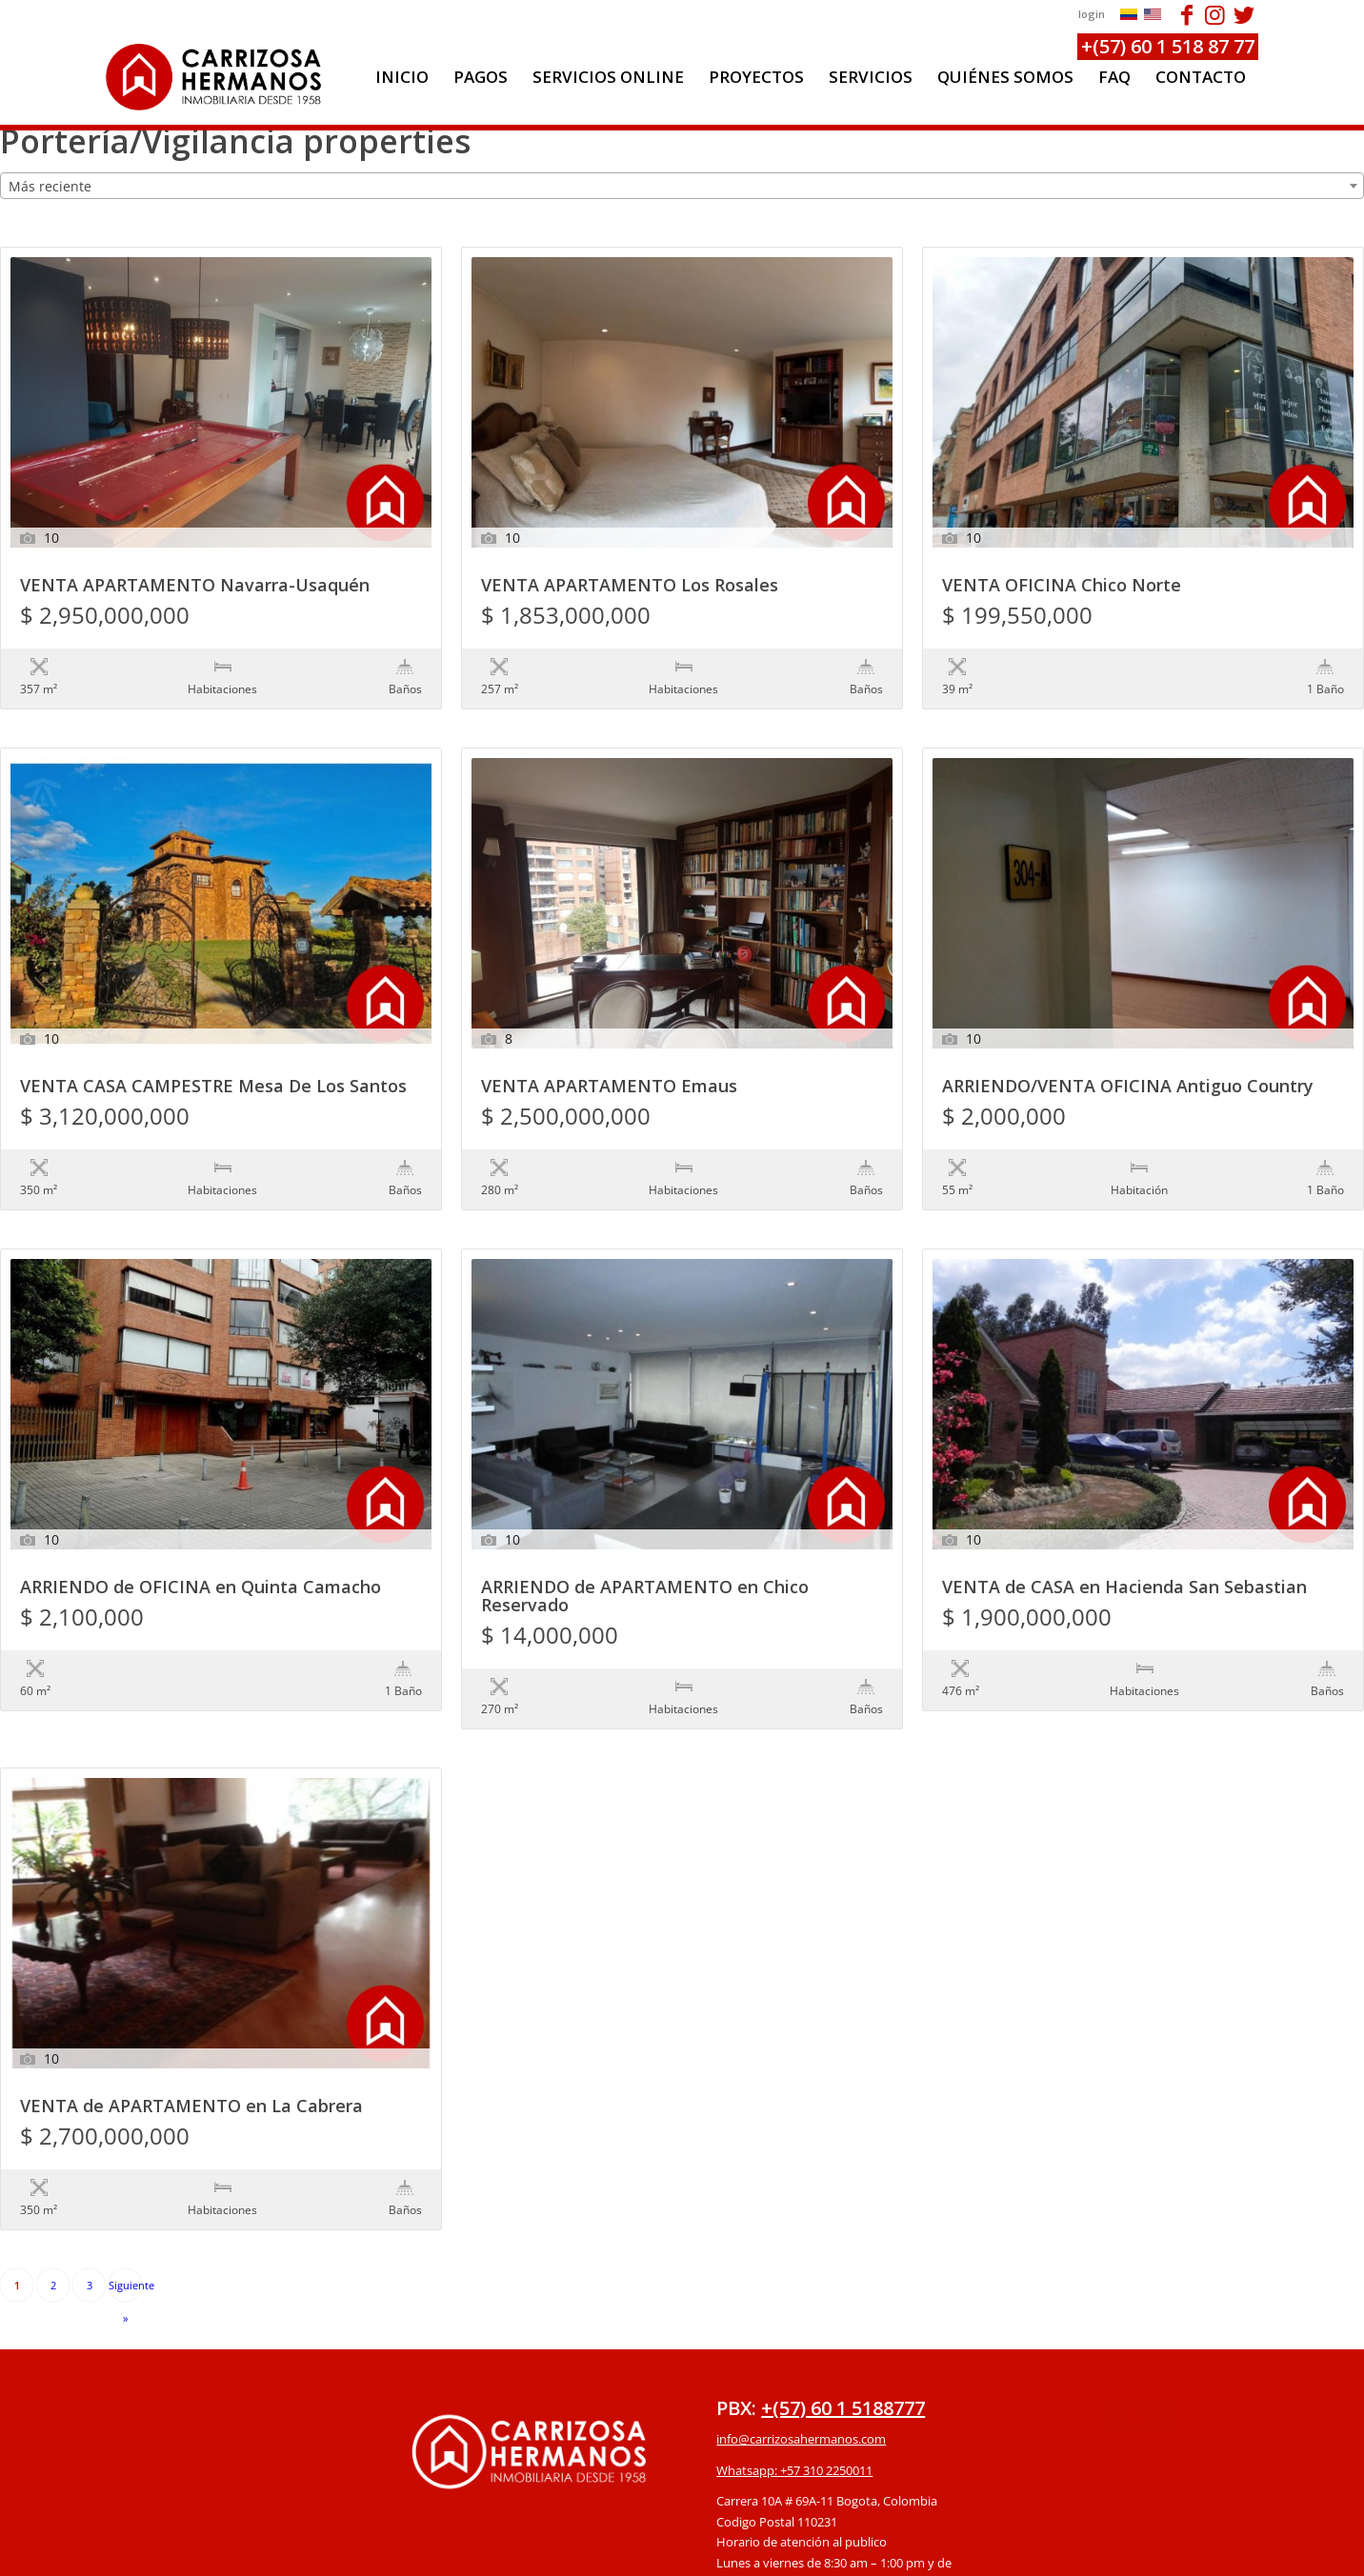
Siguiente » (125, 2134)
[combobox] (682, 185)
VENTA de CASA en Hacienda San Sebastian (1124, 1510)
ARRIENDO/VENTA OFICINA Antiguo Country (1128, 1048)
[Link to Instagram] (1215, 14)
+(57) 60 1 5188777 (843, 2252)
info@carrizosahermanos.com (801, 2282)
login (1091, 14)
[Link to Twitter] (1244, 14)
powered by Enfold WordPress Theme (791, 2552)
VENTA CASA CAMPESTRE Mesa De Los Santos (213, 1048)
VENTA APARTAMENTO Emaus (609, 1048)
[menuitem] (402, 77)
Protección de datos (773, 2457)
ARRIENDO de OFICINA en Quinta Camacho (200, 1510)
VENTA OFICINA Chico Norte (1061, 586)
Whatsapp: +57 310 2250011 (794, 2314)
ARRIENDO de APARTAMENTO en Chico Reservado (645, 1519)
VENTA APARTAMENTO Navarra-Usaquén (195, 586)
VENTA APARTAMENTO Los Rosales (629, 586)
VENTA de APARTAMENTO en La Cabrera (191, 1990)
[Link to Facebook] (1186, 14)
